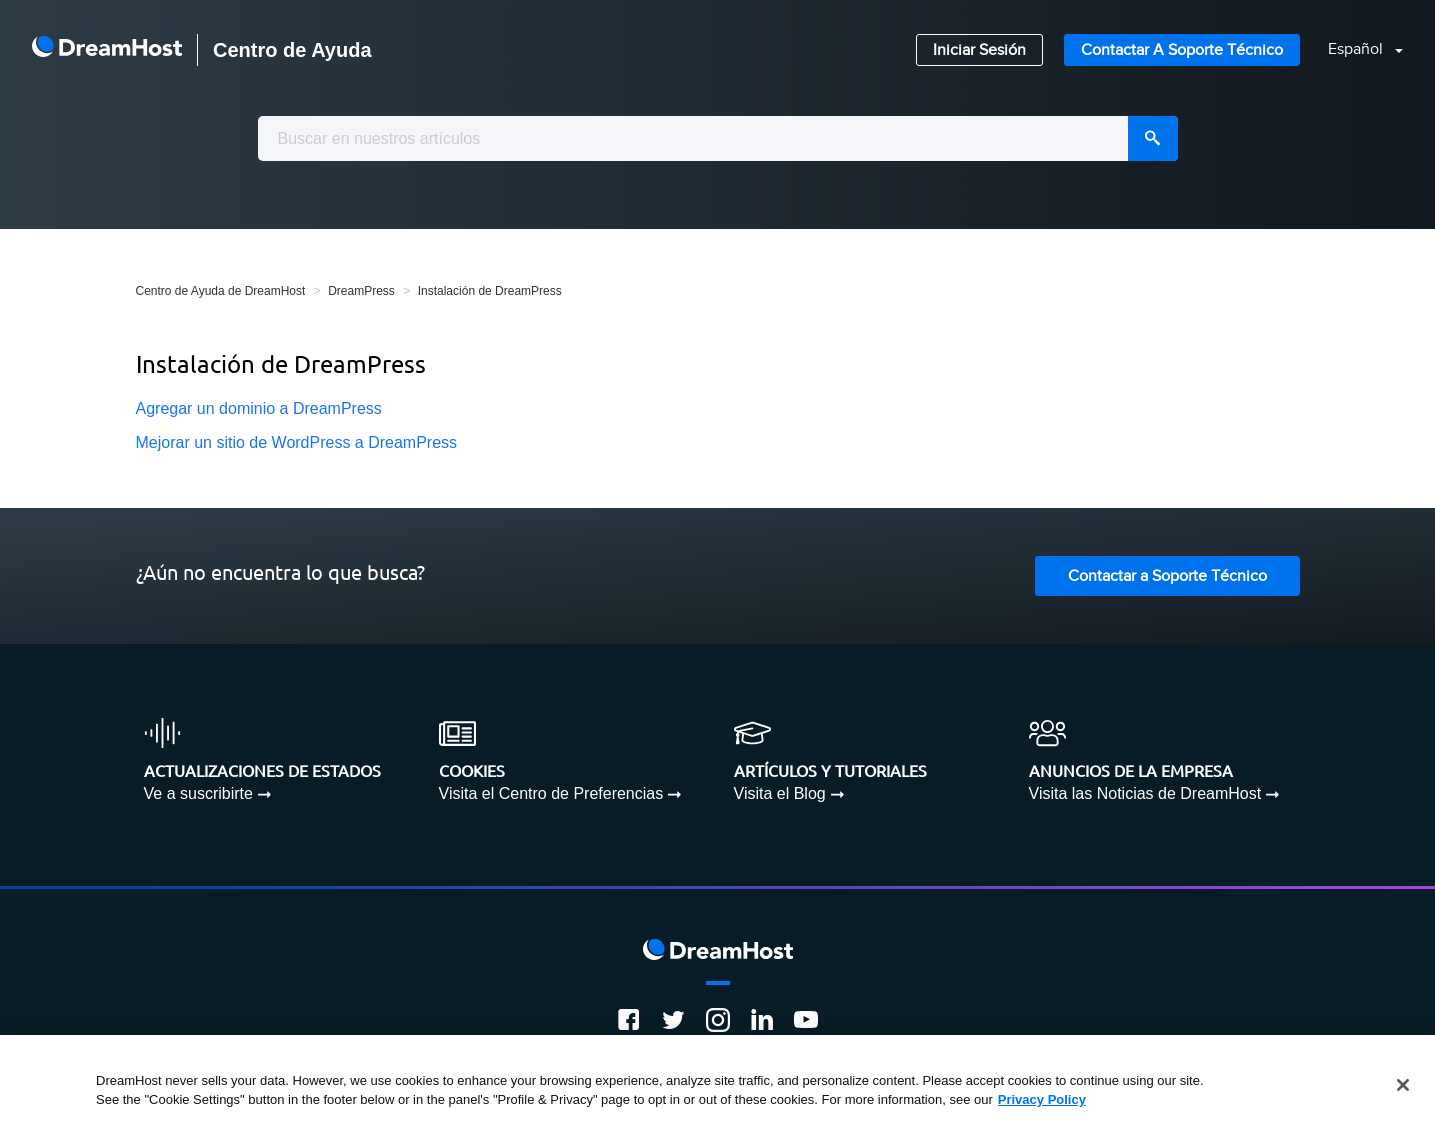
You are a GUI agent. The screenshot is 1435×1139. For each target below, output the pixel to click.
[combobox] (718, 138)
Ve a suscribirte (198, 793)
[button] (1353, 50)
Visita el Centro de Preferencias (551, 793)
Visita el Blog (780, 793)
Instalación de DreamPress (490, 291)
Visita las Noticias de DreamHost (1145, 793)
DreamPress (361, 291)
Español (1357, 49)
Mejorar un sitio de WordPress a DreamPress (297, 442)
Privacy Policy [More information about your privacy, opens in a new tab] (1042, 1099)
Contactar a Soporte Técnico (1182, 50)
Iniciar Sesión (979, 50)
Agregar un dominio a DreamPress (259, 408)
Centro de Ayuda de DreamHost (221, 291)
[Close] (1403, 1085)
